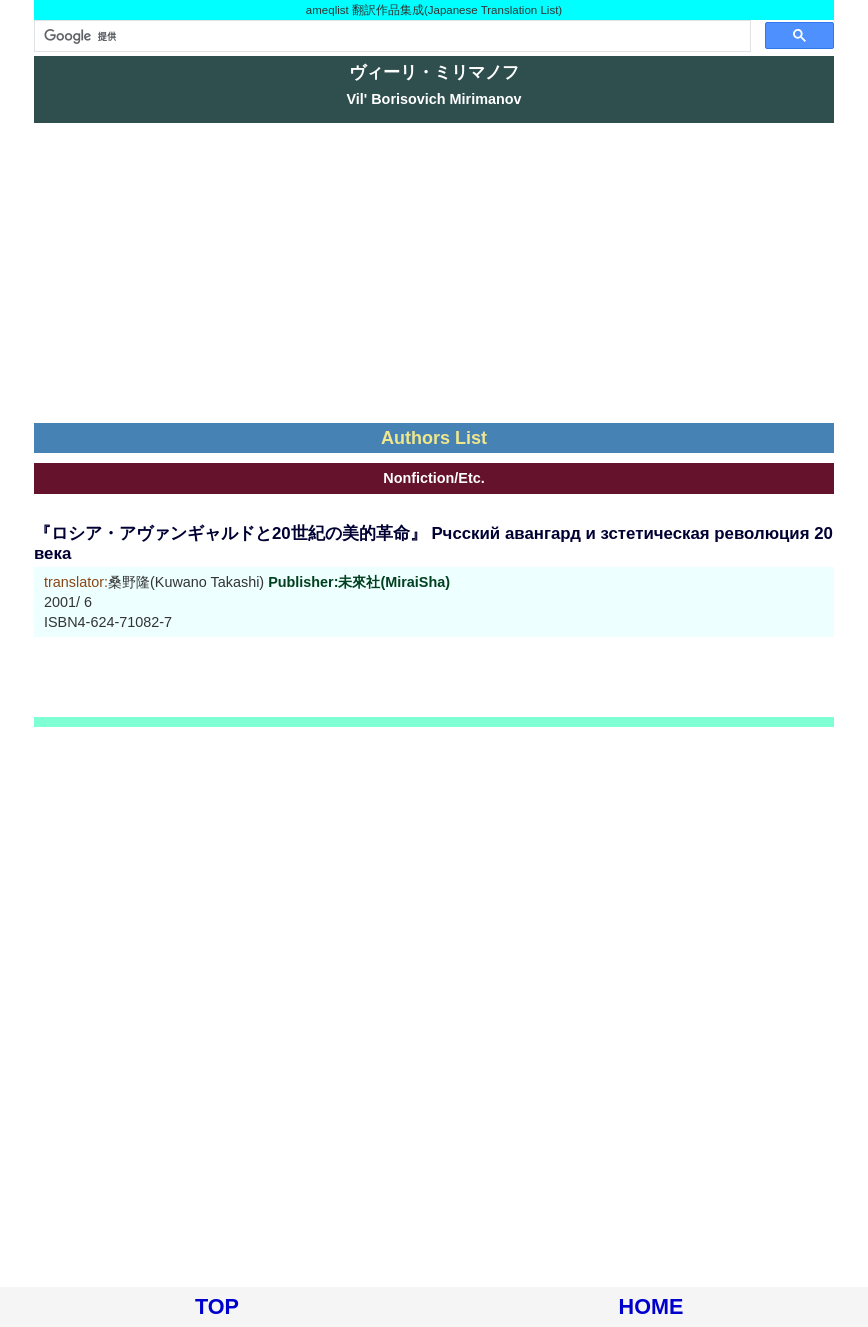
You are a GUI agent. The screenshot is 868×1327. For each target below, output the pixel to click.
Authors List (434, 438)
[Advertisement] (434, 273)
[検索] (390, 36)
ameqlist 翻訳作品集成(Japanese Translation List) (434, 10)
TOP (217, 1306)
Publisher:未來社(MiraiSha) (359, 582)
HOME (651, 1306)
